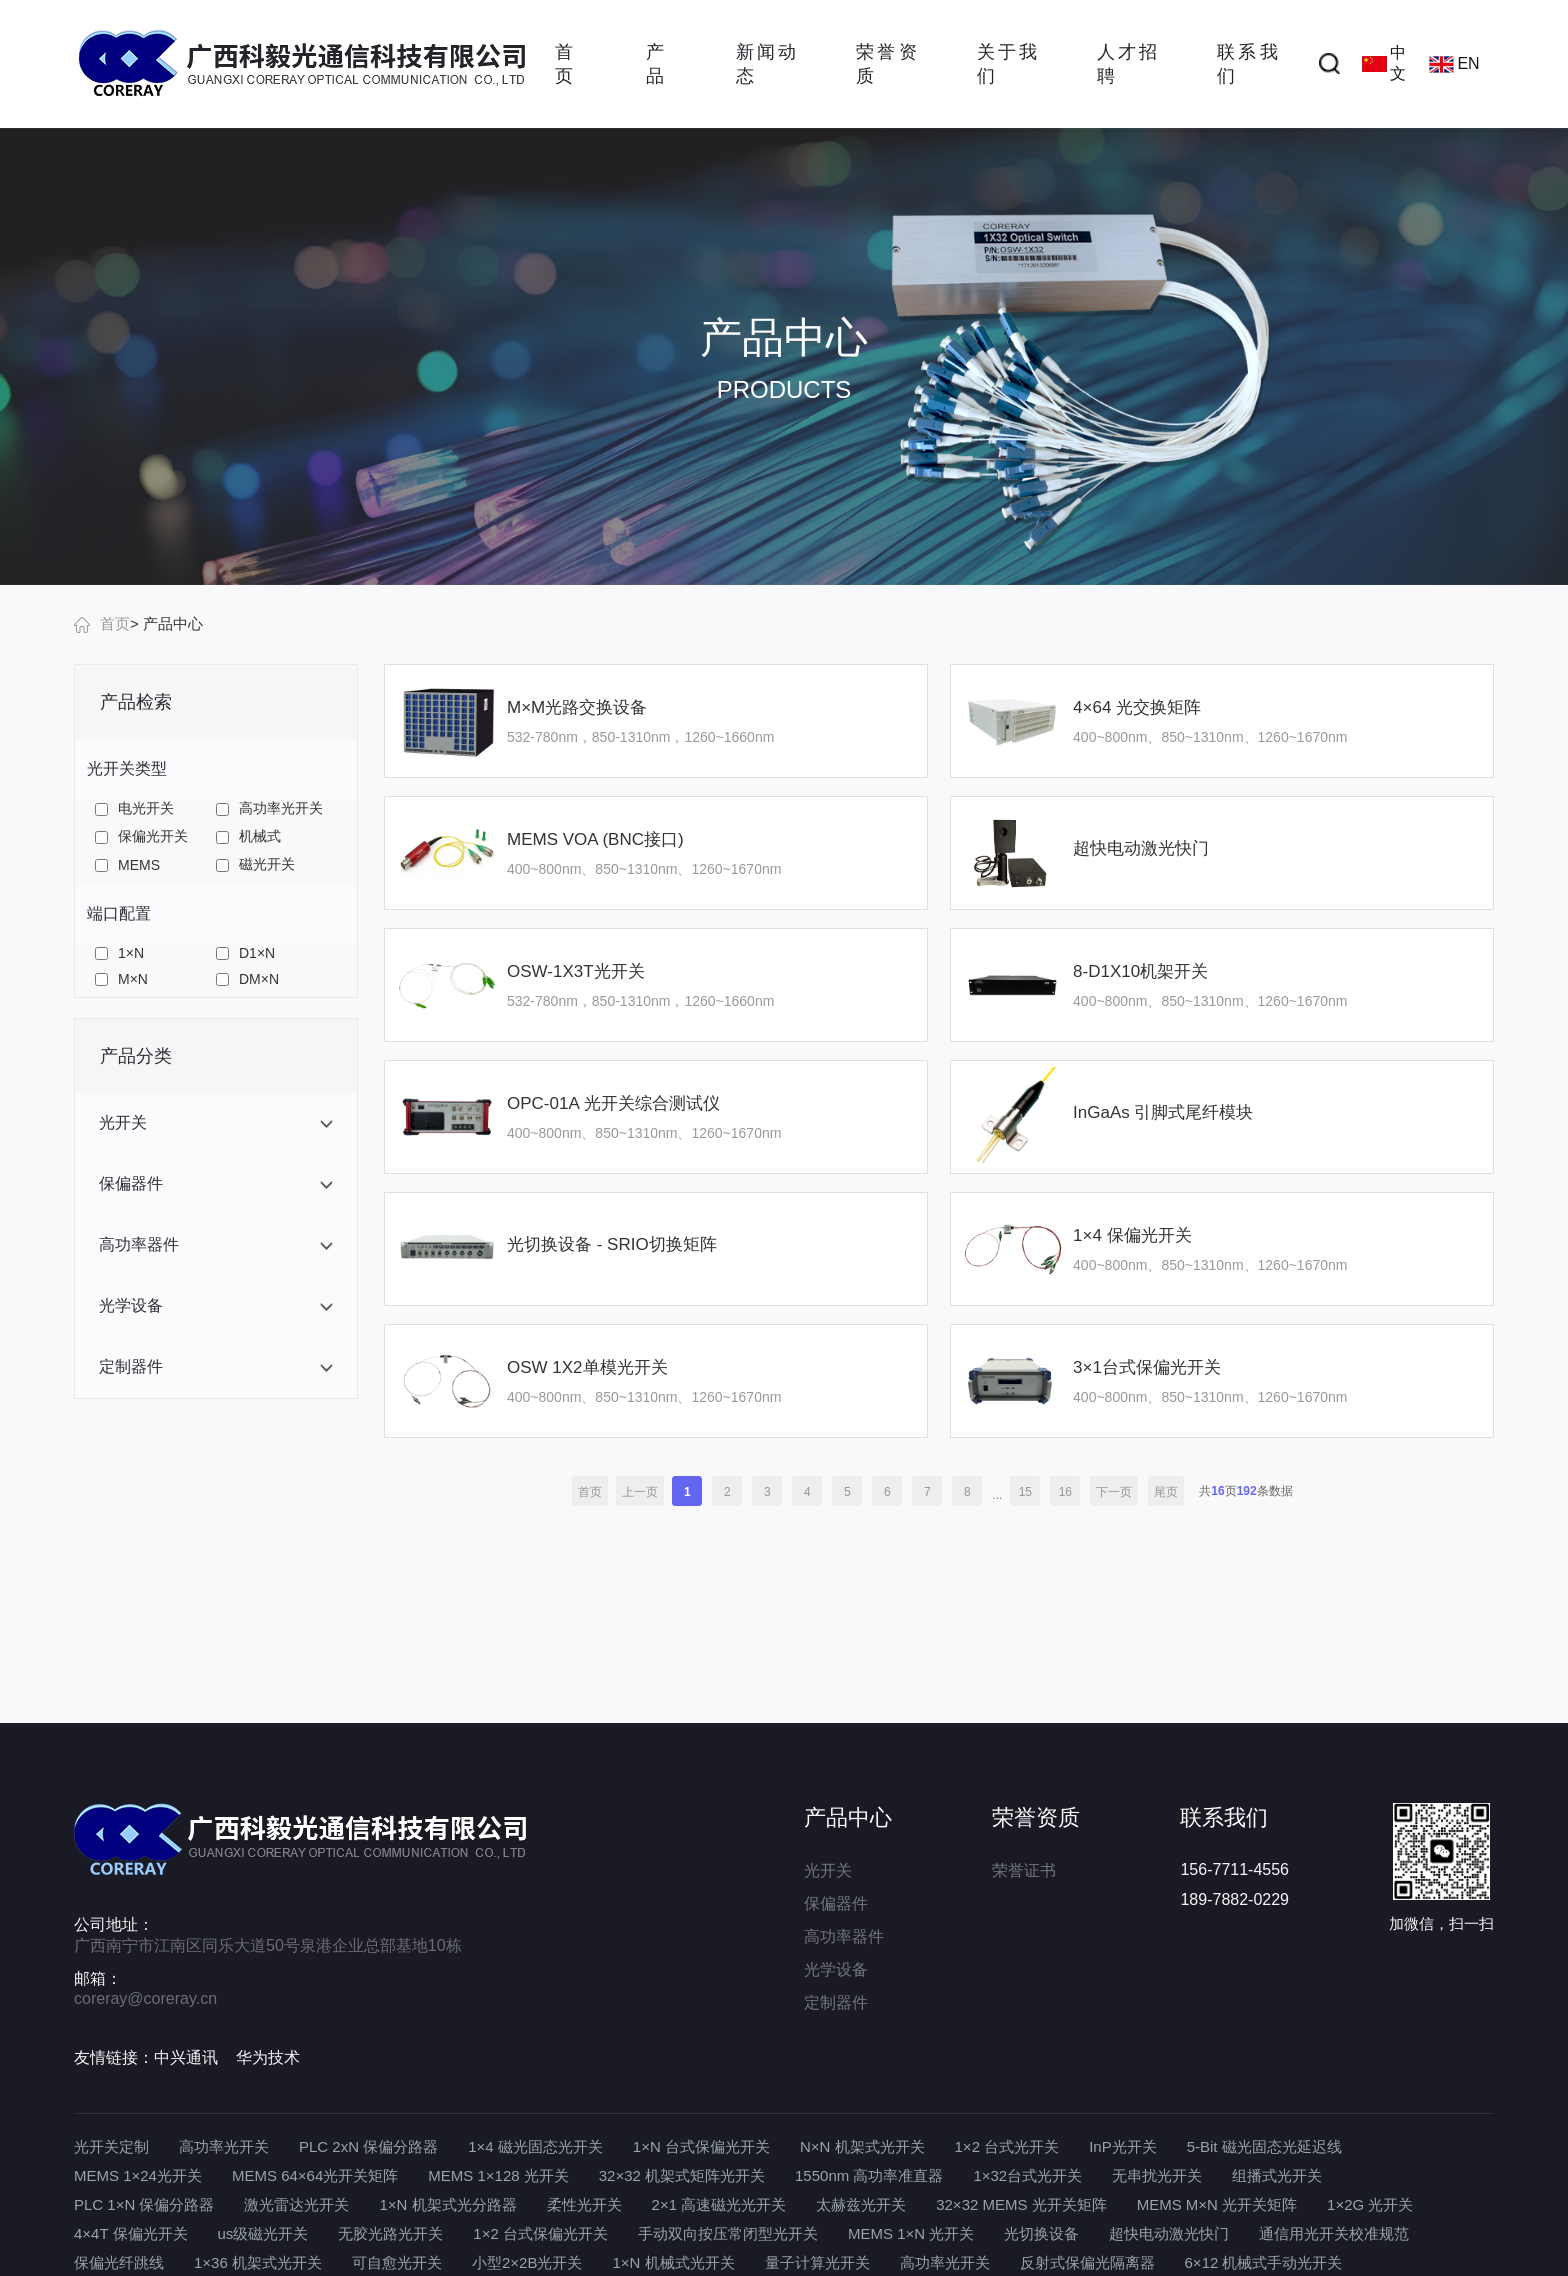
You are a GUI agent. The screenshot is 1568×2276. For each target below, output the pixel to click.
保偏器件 (836, 1903)
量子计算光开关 (817, 2262)
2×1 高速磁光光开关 (719, 2204)
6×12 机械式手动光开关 (1264, 2262)
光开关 (828, 1870)
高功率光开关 (269, 808)
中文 (1384, 63)
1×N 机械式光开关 (673, 2262)
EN (1454, 64)
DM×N (247, 979)
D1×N (245, 953)
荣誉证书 (1024, 1870)
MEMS (127, 865)
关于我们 (1007, 64)
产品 (655, 64)
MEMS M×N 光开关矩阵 (1217, 2204)
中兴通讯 (186, 2057)
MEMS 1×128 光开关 (498, 2175)
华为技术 (268, 2057)
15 (1025, 1492)
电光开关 (134, 808)
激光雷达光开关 (296, 2204)
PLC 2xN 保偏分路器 (368, 2146)
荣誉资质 (886, 64)
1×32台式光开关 (1027, 2175)
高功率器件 (844, 1936)
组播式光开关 (1277, 2175)
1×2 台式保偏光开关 (540, 2233)
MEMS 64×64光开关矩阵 (315, 2175)
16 (1065, 1492)
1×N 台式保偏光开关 (701, 2146)
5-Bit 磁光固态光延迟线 (1264, 2146)
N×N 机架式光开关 (862, 2146)
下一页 (1114, 1492)
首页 (564, 64)
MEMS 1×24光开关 (138, 2175)
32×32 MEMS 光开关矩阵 (1021, 2204)
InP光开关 (1123, 2146)
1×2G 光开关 (1370, 2204)
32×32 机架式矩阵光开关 (682, 2175)
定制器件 (836, 2002)
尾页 (1166, 1492)
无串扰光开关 (1157, 2175)
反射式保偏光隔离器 (1087, 2262)
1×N (119, 953)
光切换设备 (1041, 2233)
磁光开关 (255, 864)
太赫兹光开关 (861, 2204)
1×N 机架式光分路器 (447, 2204)
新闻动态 (766, 64)
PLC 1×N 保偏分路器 (144, 2204)
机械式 (248, 836)
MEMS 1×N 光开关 (911, 2233)
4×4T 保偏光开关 (131, 2233)
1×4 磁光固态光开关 (535, 2146)
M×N (121, 979)
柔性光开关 (584, 2204)
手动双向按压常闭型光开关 (728, 2233)
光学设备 (836, 1969)
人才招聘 (1127, 64)
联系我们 (1247, 64)
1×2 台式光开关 (1007, 2146)
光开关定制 (111, 2146)
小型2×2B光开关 (527, 2262)
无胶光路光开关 (390, 2233)
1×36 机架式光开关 (258, 2262)
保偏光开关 (141, 836)
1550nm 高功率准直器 (869, 2175)
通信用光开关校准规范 (1334, 2233)
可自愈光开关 (397, 2262)
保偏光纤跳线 (119, 2262)
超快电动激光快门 (1169, 2233)
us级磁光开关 (263, 2233)
